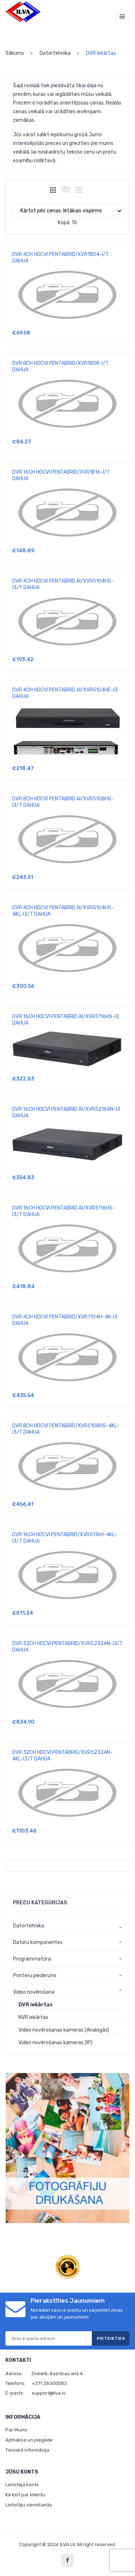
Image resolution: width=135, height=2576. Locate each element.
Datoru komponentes (38, 1942)
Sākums (14, 53)
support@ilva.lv (49, 2393)
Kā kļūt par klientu (25, 2494)
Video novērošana (33, 1992)
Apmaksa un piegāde (29, 2440)
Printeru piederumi (34, 1975)
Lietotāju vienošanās (28, 2504)
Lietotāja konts (22, 2484)
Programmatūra (32, 1959)
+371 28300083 (49, 2383)
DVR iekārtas (35, 2005)
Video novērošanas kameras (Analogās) (63, 2030)
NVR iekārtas (33, 2017)
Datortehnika (55, 53)
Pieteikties (111, 2338)
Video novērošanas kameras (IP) (55, 2043)
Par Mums (16, 2430)
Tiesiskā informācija (27, 2450)
